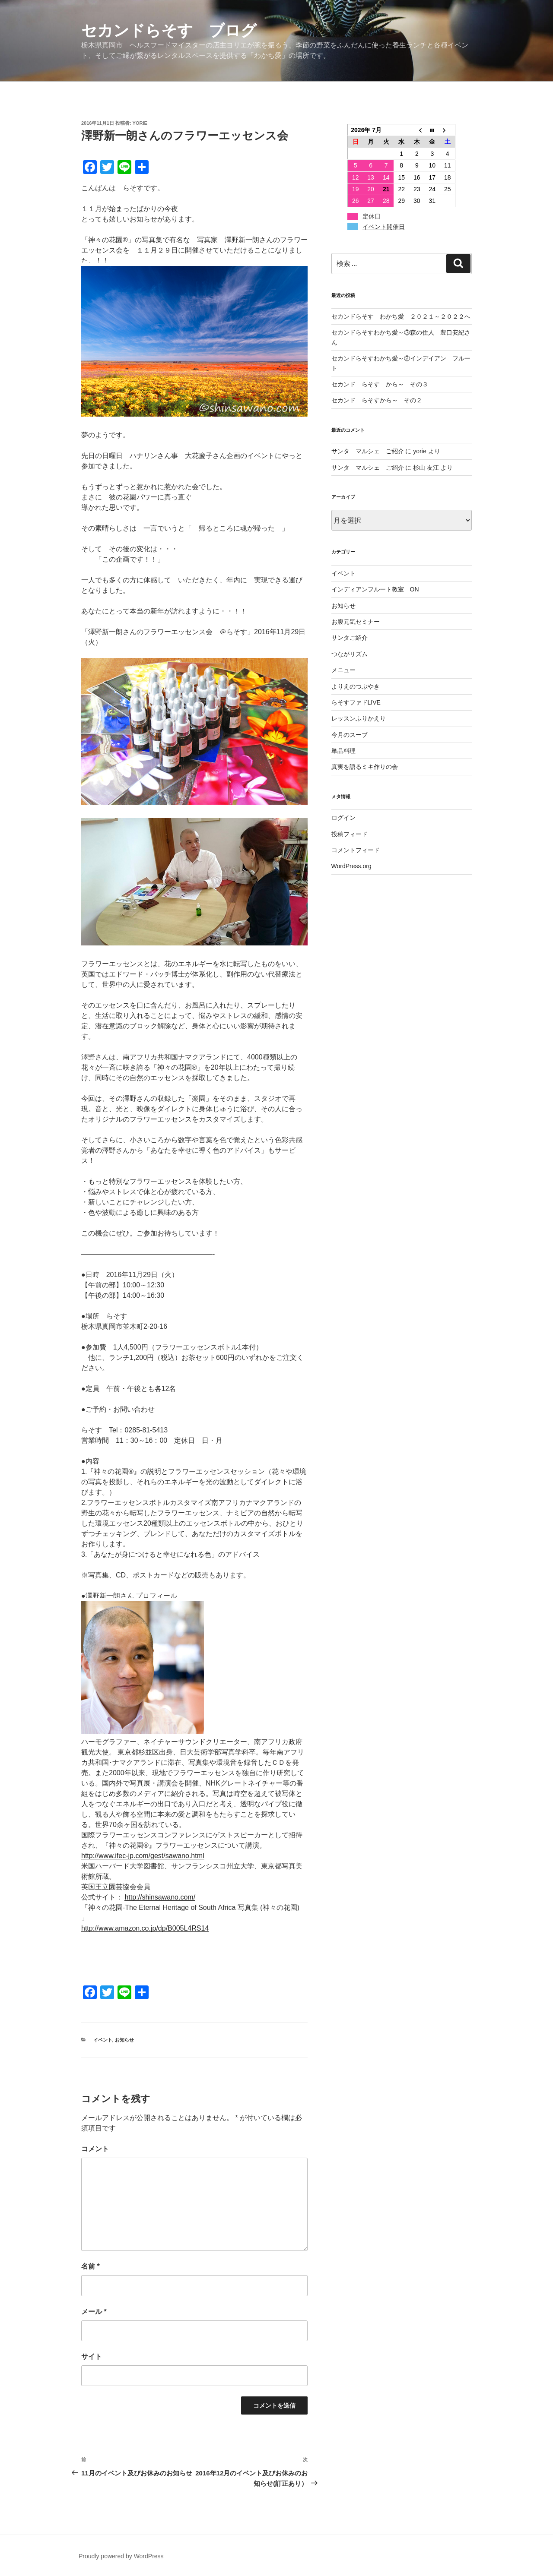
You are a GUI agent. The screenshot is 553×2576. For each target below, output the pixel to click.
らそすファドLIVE (356, 702)
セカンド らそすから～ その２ (379, 400)
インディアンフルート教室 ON (375, 589)
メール (94, 2311)
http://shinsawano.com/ (159, 1897)
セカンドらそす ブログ (169, 30)
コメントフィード (355, 850)
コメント (95, 2148)
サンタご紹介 (349, 637)
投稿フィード (349, 834)
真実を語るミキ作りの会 (364, 766)
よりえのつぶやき (355, 686)
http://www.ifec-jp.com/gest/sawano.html (142, 1855)
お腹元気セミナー (355, 621)
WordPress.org (351, 866)
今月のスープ (349, 734)
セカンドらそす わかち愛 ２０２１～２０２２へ (400, 316)
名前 (90, 2266)
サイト (91, 2356)
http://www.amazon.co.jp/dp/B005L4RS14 (145, 1928)
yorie (140, 123)
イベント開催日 (383, 226)
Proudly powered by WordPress (121, 2556)
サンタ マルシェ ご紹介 (367, 451)
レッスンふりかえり (358, 718)
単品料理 (343, 750)
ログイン (343, 817)
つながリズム (349, 654)
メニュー (343, 670)
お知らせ (124, 2039)
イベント (102, 2039)
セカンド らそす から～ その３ (379, 384)
